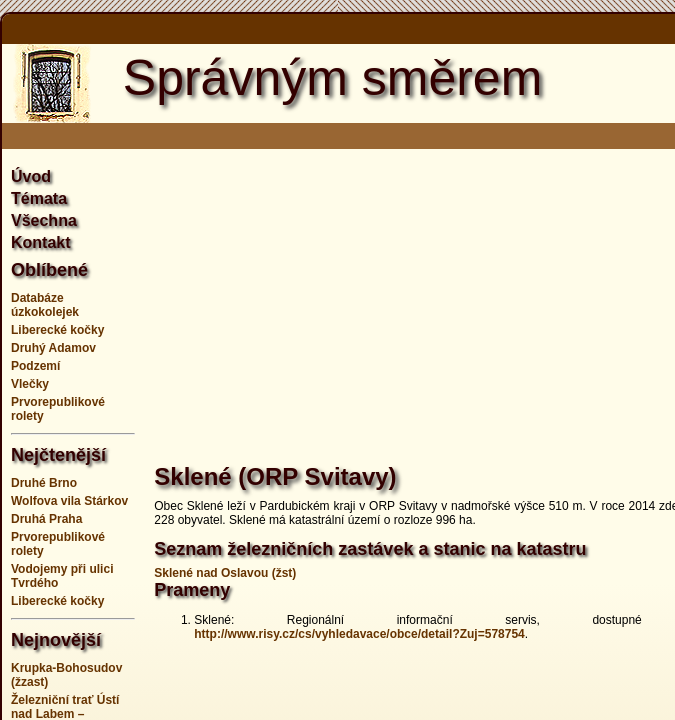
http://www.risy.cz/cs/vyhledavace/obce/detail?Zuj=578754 (359, 634)
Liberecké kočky (57, 330)
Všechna (44, 220)
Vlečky (30, 384)
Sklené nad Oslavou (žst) (225, 573)
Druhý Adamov (53, 348)
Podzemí (35, 366)
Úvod (31, 176)
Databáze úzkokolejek (45, 305)
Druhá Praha (46, 519)
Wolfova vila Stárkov (69, 501)
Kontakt (41, 242)
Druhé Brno (44, 483)
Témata (39, 198)
